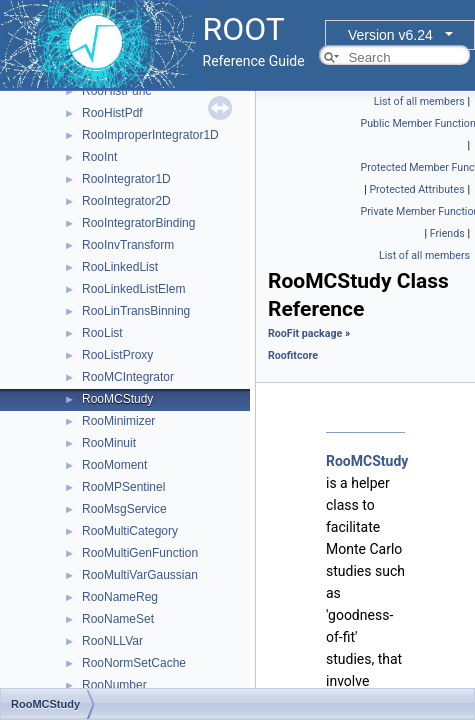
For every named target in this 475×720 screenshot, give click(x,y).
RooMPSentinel (123, 487)
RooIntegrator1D (126, 179)
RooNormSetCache (134, 663)
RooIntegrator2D (126, 201)
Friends (447, 233)
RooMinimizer (118, 421)
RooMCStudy (117, 399)
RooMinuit (109, 443)
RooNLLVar (112, 641)
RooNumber (114, 685)
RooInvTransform (128, 245)
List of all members (419, 101)
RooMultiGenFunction (140, 553)
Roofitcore (293, 355)
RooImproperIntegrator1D (150, 135)
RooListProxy (117, 355)
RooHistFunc (116, 91)
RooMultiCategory (130, 531)
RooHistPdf (112, 113)
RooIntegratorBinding (138, 223)
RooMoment (114, 465)
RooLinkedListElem (133, 289)
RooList (102, 333)
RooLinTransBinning (136, 311)
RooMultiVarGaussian (140, 575)
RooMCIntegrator (128, 377)
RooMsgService (124, 509)
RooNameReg (120, 597)
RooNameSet (118, 619)
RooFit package (305, 333)
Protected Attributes (416, 189)
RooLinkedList (120, 267)
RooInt (99, 157)
